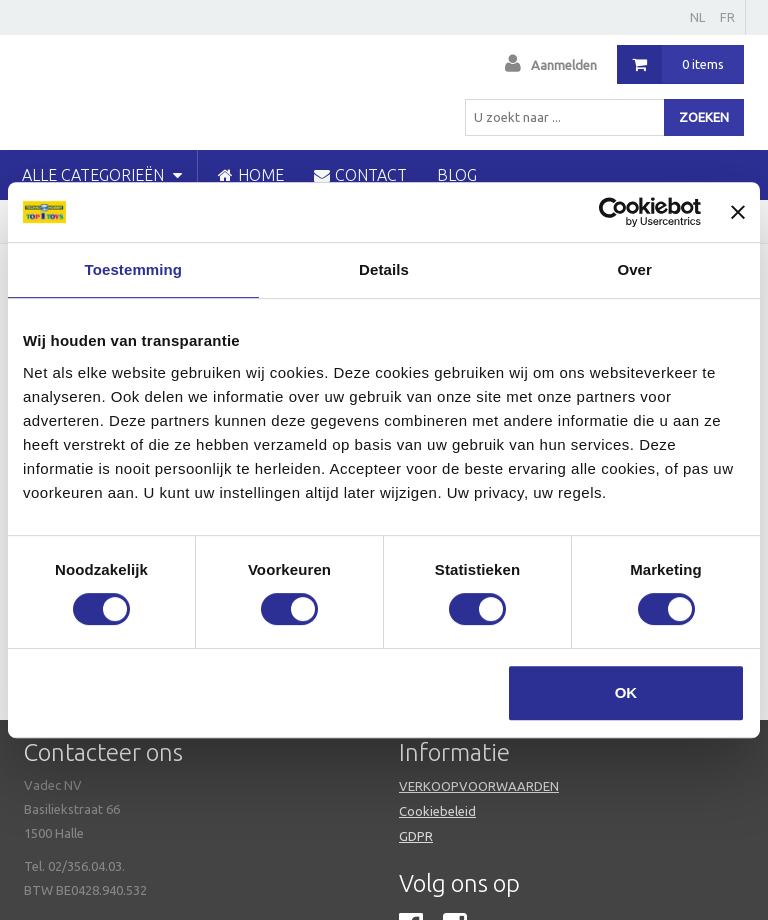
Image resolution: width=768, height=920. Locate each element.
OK (626, 692)
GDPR (416, 836)
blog (457, 175)
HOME (251, 175)
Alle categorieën (102, 175)
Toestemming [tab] (134, 269)
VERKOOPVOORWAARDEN (479, 786)
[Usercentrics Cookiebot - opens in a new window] (613, 212)
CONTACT (360, 175)
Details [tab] (384, 269)
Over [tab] (634, 269)
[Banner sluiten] (738, 212)
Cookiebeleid (437, 811)
